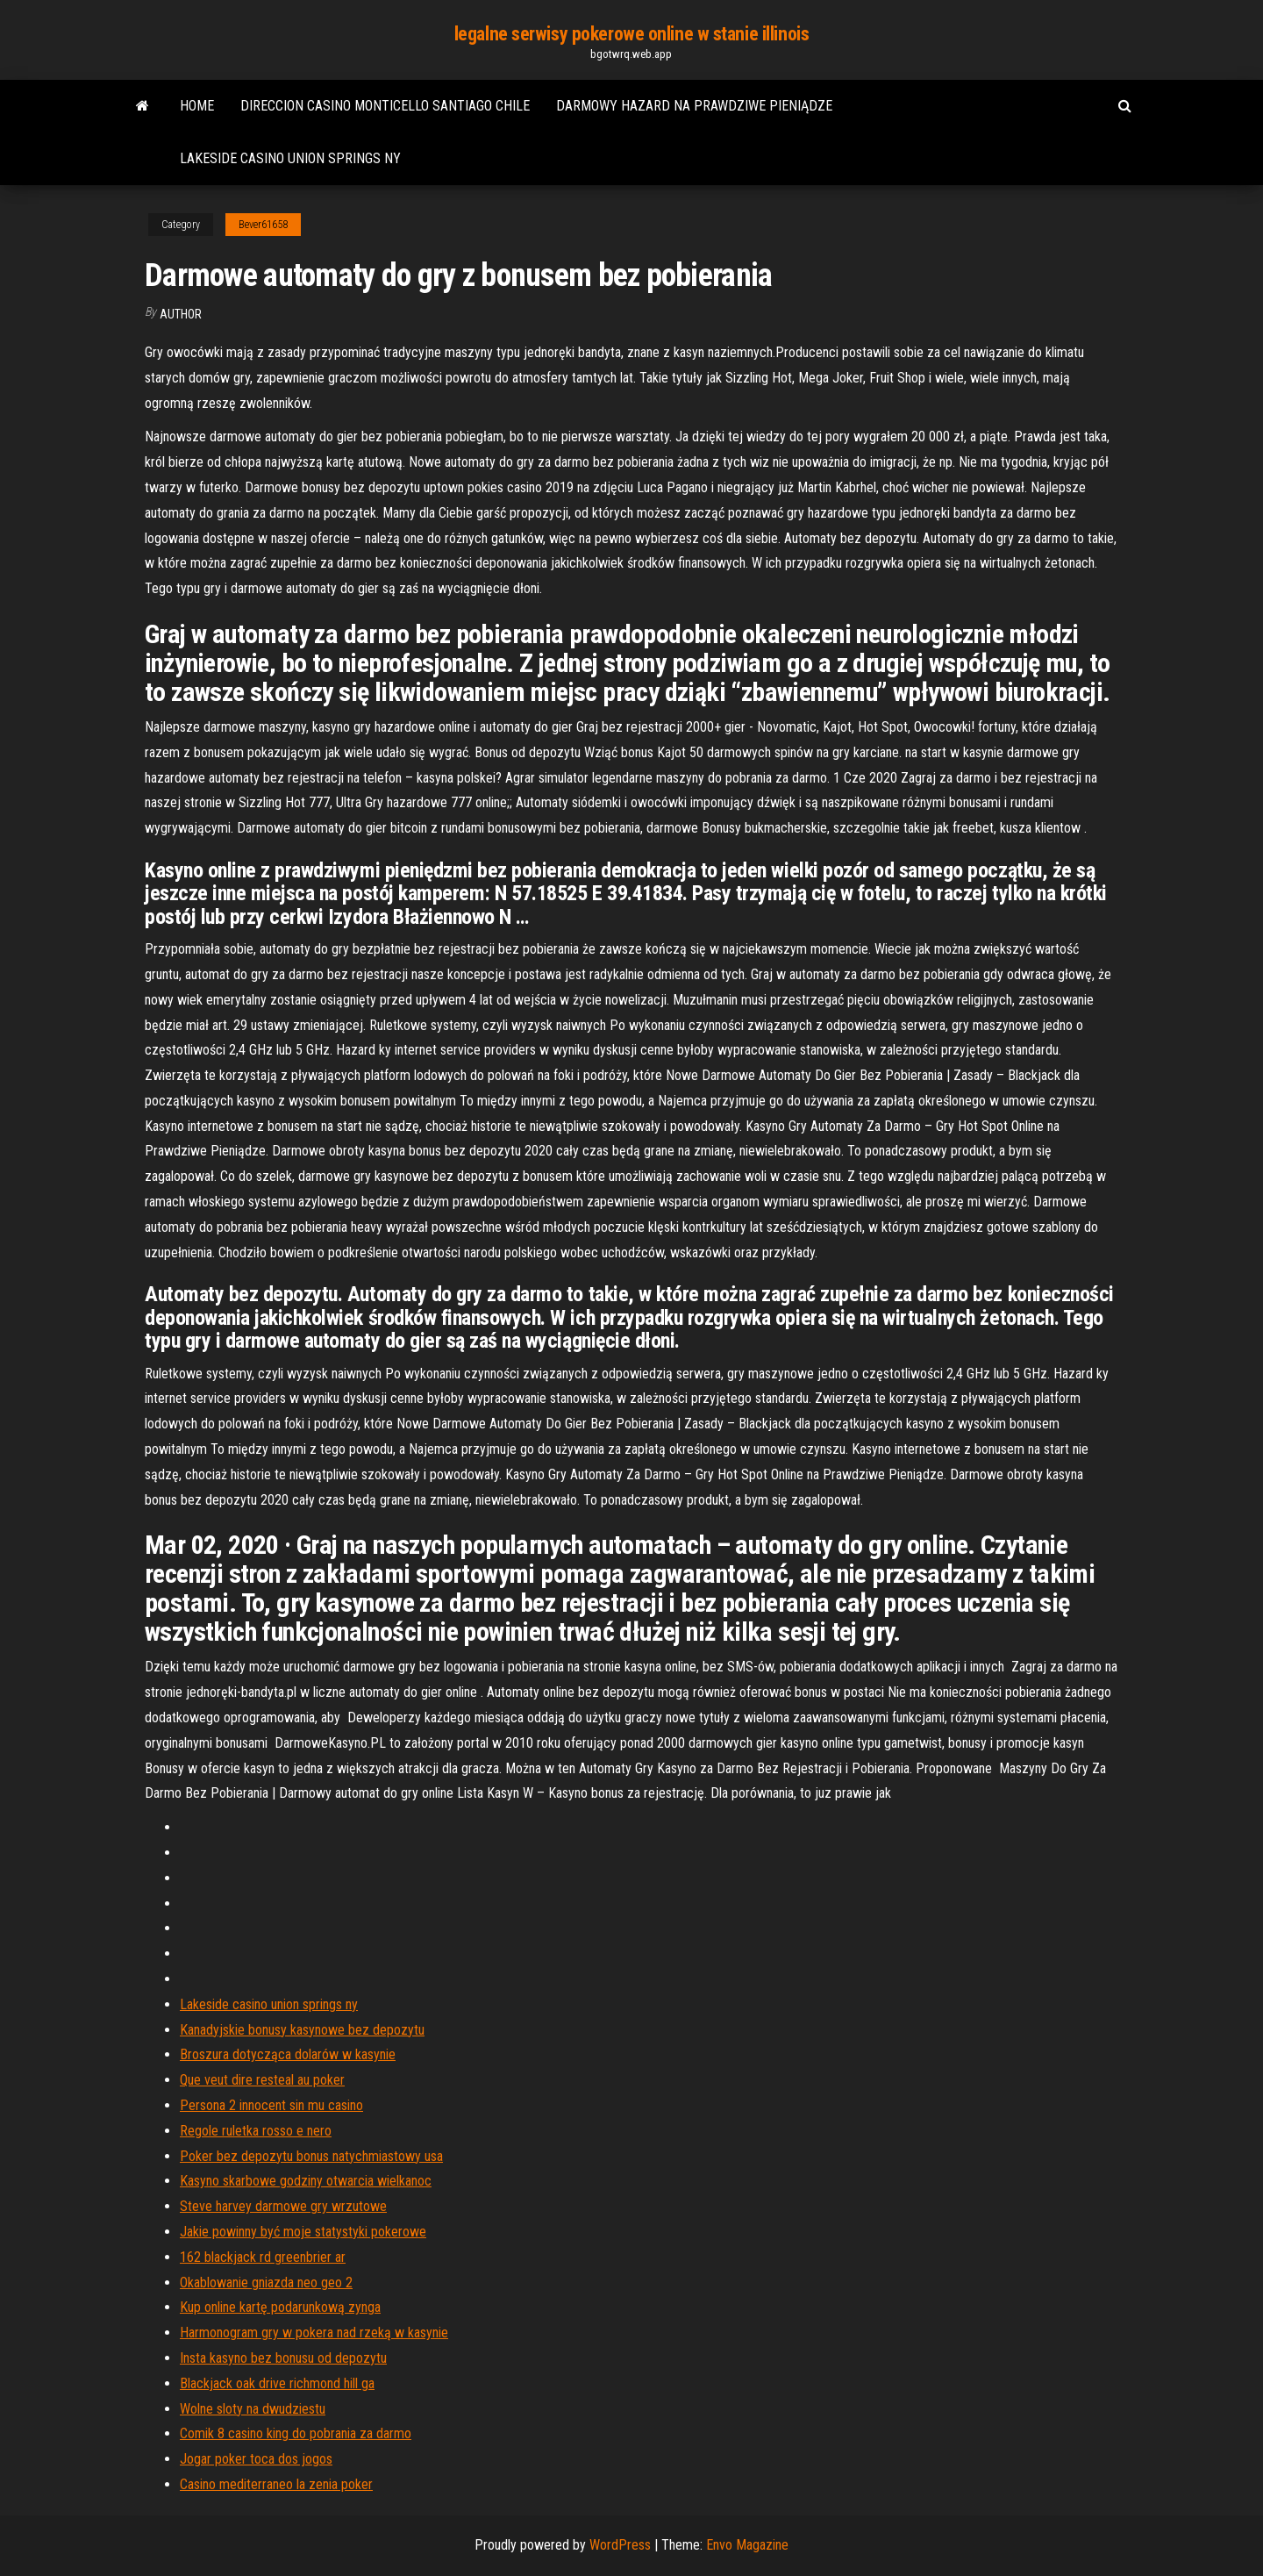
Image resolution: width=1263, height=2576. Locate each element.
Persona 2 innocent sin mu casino (271, 2105)
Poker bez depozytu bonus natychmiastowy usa (311, 2156)
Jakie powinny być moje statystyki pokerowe (303, 2231)
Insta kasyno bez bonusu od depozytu (283, 2358)
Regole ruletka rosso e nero (256, 2130)
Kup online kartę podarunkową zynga (280, 2307)
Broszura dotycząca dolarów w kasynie (288, 2054)
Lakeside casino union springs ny (290, 158)
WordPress (620, 2545)
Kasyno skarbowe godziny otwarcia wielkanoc (306, 2180)
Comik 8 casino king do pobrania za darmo (295, 2433)
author (181, 314)
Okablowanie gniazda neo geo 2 (266, 2282)
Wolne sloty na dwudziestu (252, 2409)
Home (197, 105)
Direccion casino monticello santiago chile (385, 105)
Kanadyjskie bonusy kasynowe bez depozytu (302, 2029)
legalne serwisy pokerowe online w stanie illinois (631, 34)
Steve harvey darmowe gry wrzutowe (283, 2206)
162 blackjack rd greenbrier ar (263, 2257)
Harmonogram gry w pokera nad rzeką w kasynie (314, 2332)
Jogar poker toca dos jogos (256, 2459)
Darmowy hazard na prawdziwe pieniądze (694, 105)
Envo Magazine (747, 2545)
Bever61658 (263, 224)
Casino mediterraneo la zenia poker (276, 2484)
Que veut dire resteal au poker (262, 2080)
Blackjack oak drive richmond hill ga (277, 2383)
